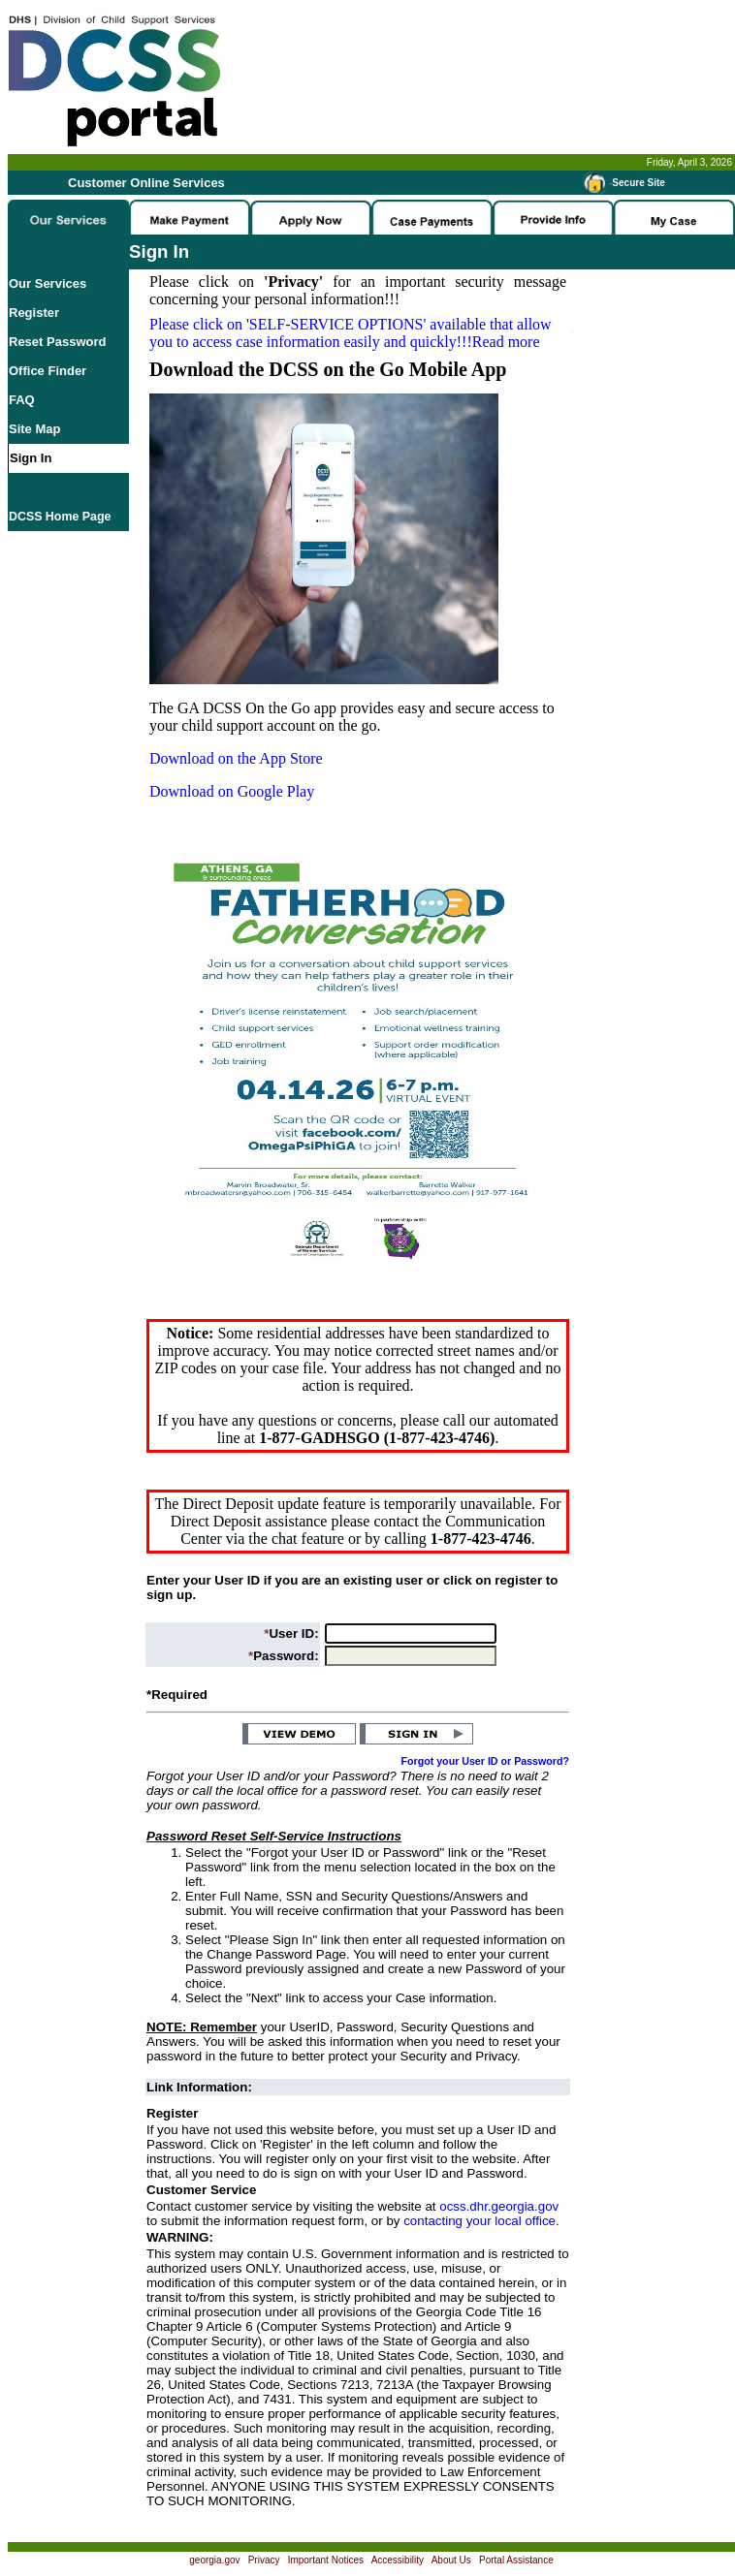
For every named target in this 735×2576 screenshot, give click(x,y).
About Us (451, 2560)
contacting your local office (479, 2221)
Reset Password (57, 341)
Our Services (47, 283)
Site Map (34, 429)
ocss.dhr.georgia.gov (499, 2206)
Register (34, 312)
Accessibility (397, 2560)
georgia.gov (214, 2560)
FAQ (22, 400)
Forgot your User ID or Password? (485, 1761)
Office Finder (47, 370)
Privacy (264, 2560)
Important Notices (326, 2560)
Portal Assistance (516, 2560)
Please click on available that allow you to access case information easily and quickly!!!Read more (350, 333)
